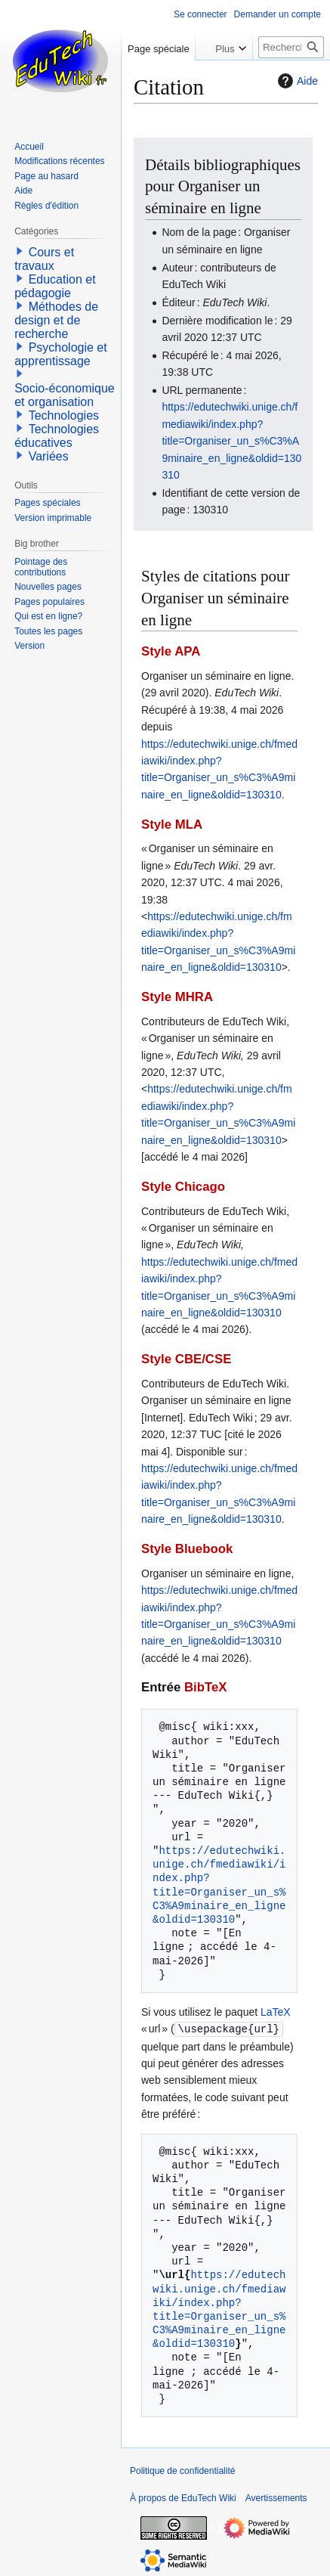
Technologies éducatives (56, 436)
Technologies (64, 415)
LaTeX (276, 2012)
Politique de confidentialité (182, 2470)
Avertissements (276, 2497)
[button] (19, 251)
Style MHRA (177, 997)
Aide (296, 80)
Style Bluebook (187, 1549)
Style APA (170, 651)
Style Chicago (183, 1187)
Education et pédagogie (54, 286)
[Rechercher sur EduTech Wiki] (291, 47)
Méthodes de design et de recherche (56, 320)
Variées (49, 456)
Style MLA (171, 824)
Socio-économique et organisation (64, 395)
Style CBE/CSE (186, 1359)
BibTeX (205, 1687)
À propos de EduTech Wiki (183, 2497)
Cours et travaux (44, 259)
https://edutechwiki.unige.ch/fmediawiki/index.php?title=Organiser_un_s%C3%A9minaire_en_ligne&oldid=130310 (231, 441)
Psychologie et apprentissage (60, 354)
